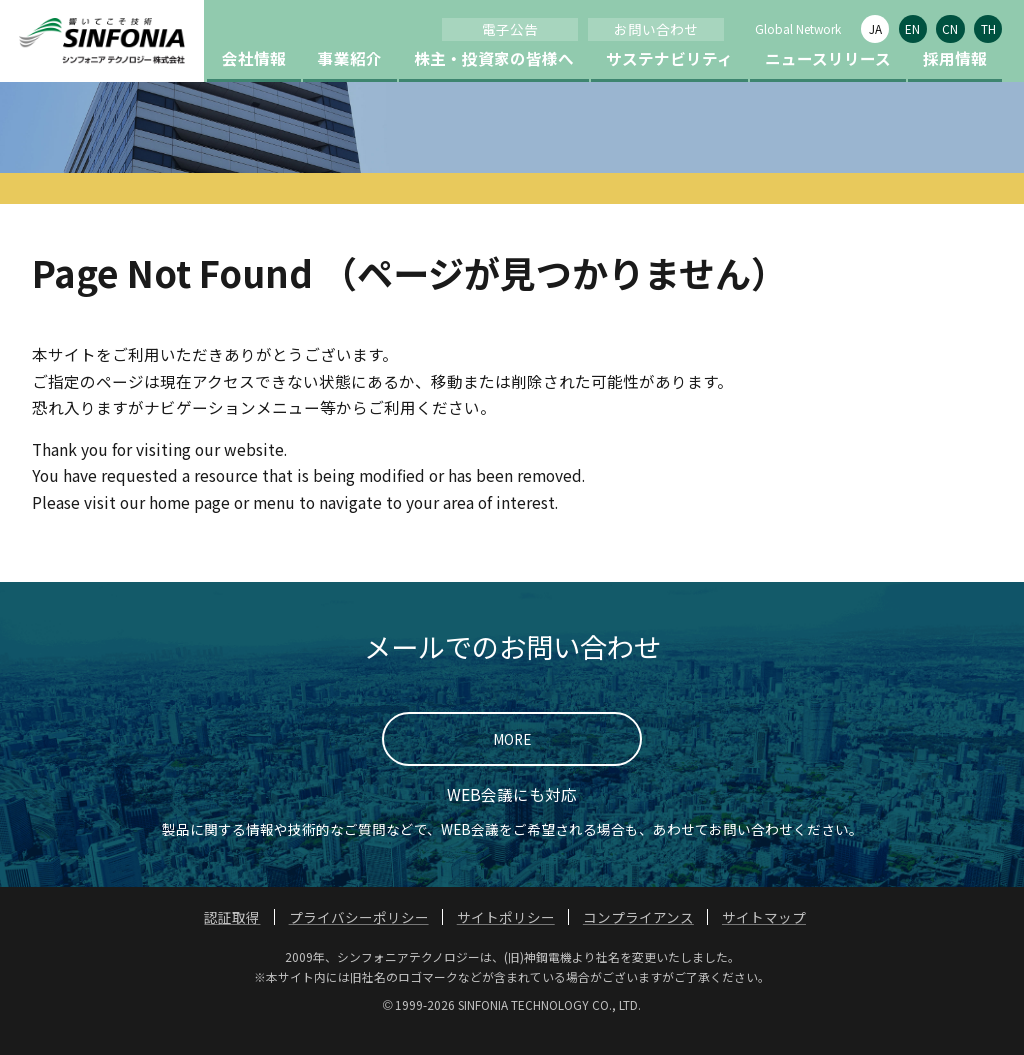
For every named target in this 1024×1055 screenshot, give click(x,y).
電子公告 (510, 29)
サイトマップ (764, 940)
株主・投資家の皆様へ (494, 81)
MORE (512, 762)
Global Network (798, 28)
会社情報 (254, 81)
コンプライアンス (638, 940)
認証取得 (232, 940)
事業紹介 (350, 81)
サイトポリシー (506, 940)
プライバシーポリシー (359, 940)
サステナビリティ (669, 81)
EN (912, 28)
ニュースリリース (828, 81)
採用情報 (955, 81)
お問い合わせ (656, 29)
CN (950, 28)
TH (988, 28)
